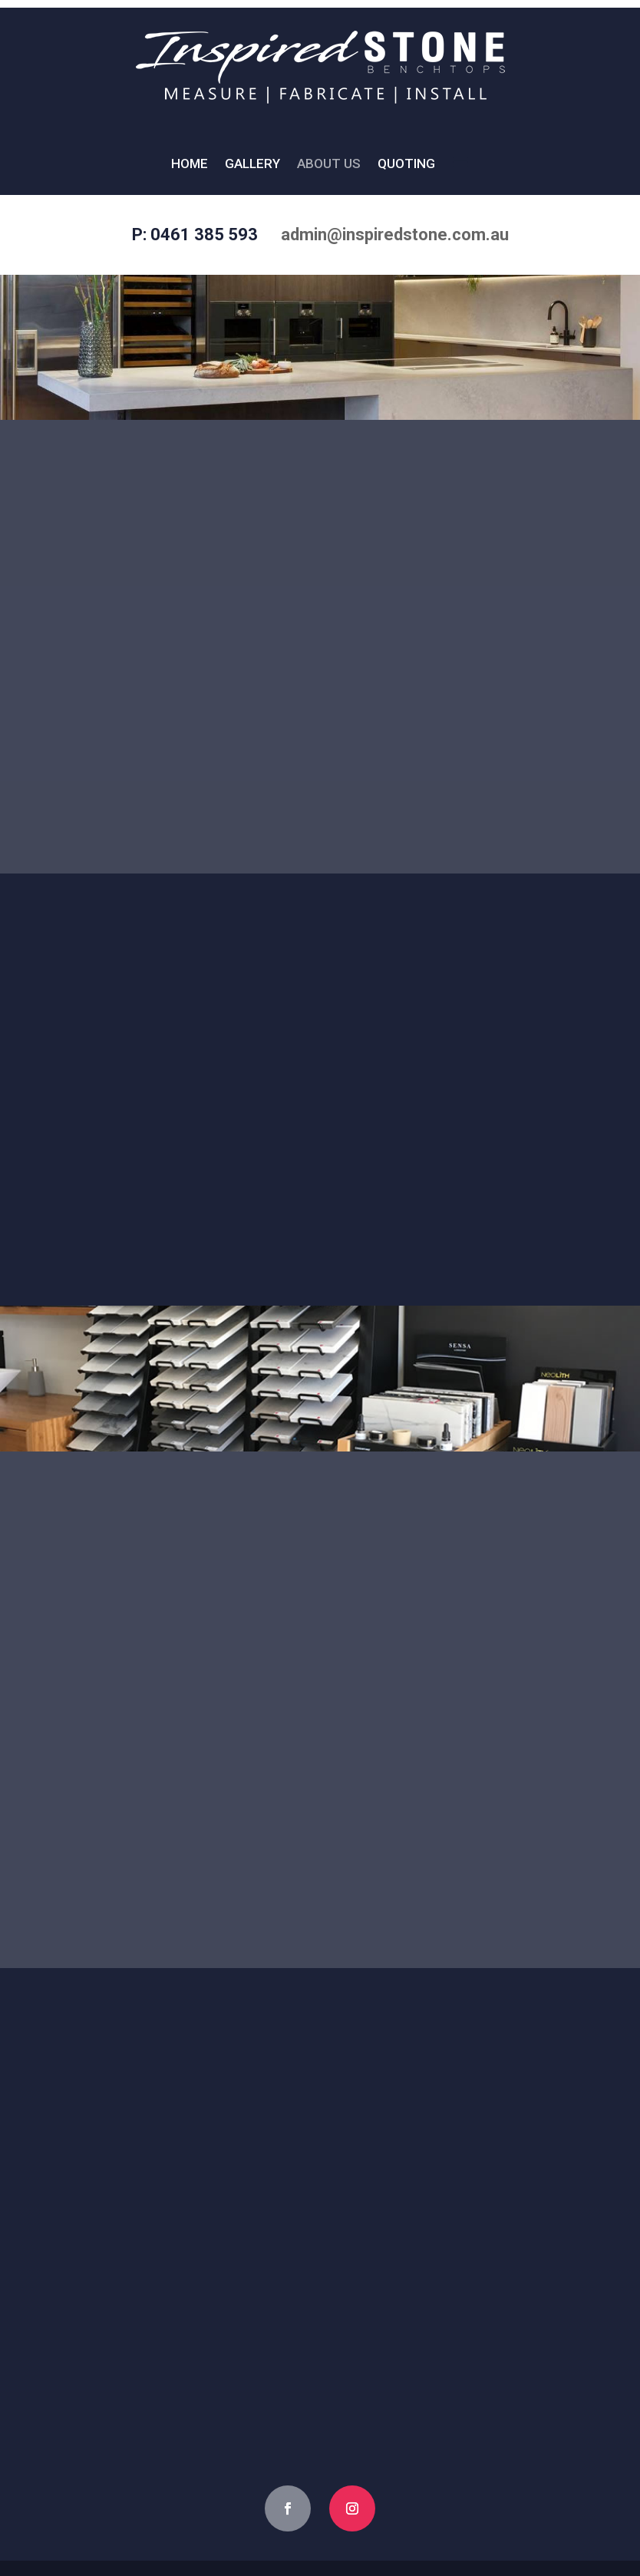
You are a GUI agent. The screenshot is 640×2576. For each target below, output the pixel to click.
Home (189, 164)
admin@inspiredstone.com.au (395, 234)
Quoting (406, 164)
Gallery (252, 164)
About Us (329, 164)
